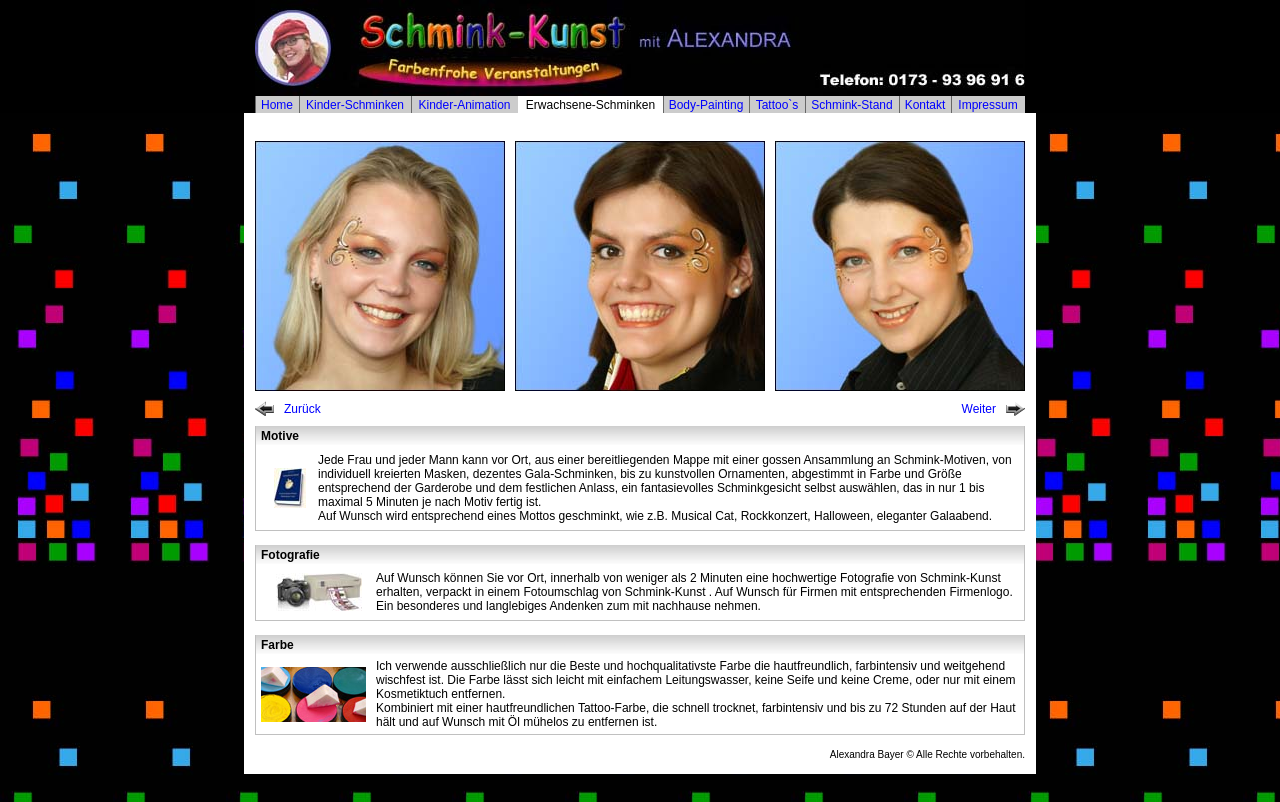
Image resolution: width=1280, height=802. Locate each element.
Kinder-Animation (464, 105)
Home (277, 105)
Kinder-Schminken (355, 105)
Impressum (987, 105)
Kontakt (925, 105)
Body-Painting (706, 105)
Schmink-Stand (851, 105)
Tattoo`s (777, 105)
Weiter (979, 409)
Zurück (302, 409)
